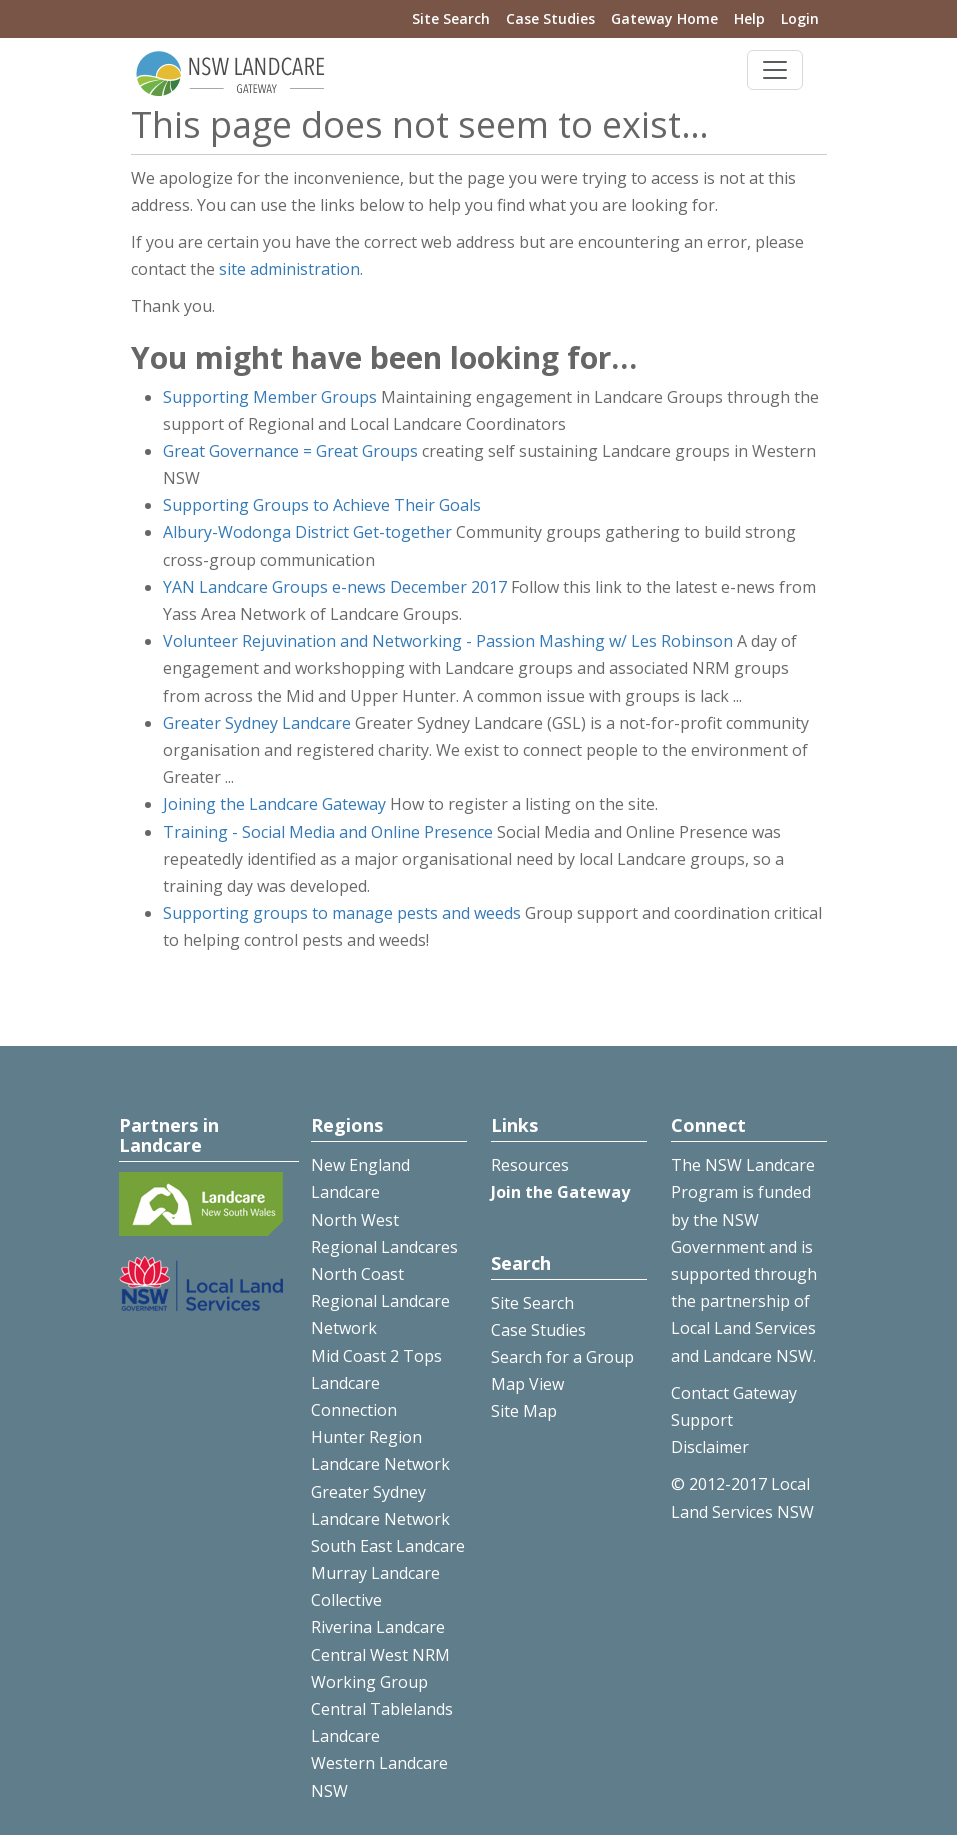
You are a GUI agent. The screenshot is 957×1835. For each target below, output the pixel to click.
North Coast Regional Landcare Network (380, 1301)
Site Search (451, 18)
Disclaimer (710, 1447)
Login (800, 18)
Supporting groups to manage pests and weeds (342, 913)
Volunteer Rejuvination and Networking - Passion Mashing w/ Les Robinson (448, 641)
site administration (289, 269)
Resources (530, 1165)
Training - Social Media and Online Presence (328, 832)
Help (749, 18)
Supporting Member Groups (270, 397)
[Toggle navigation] (775, 70)
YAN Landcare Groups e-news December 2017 (335, 587)
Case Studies (550, 18)
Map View (527, 1384)
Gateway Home (664, 18)
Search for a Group (562, 1357)
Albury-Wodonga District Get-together (307, 532)
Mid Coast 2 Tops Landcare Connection (376, 1383)
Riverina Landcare (378, 1627)
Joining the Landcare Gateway (274, 804)
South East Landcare (388, 1546)
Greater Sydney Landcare (257, 723)
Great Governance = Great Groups (290, 451)
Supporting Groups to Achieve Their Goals (322, 505)
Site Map (524, 1411)
